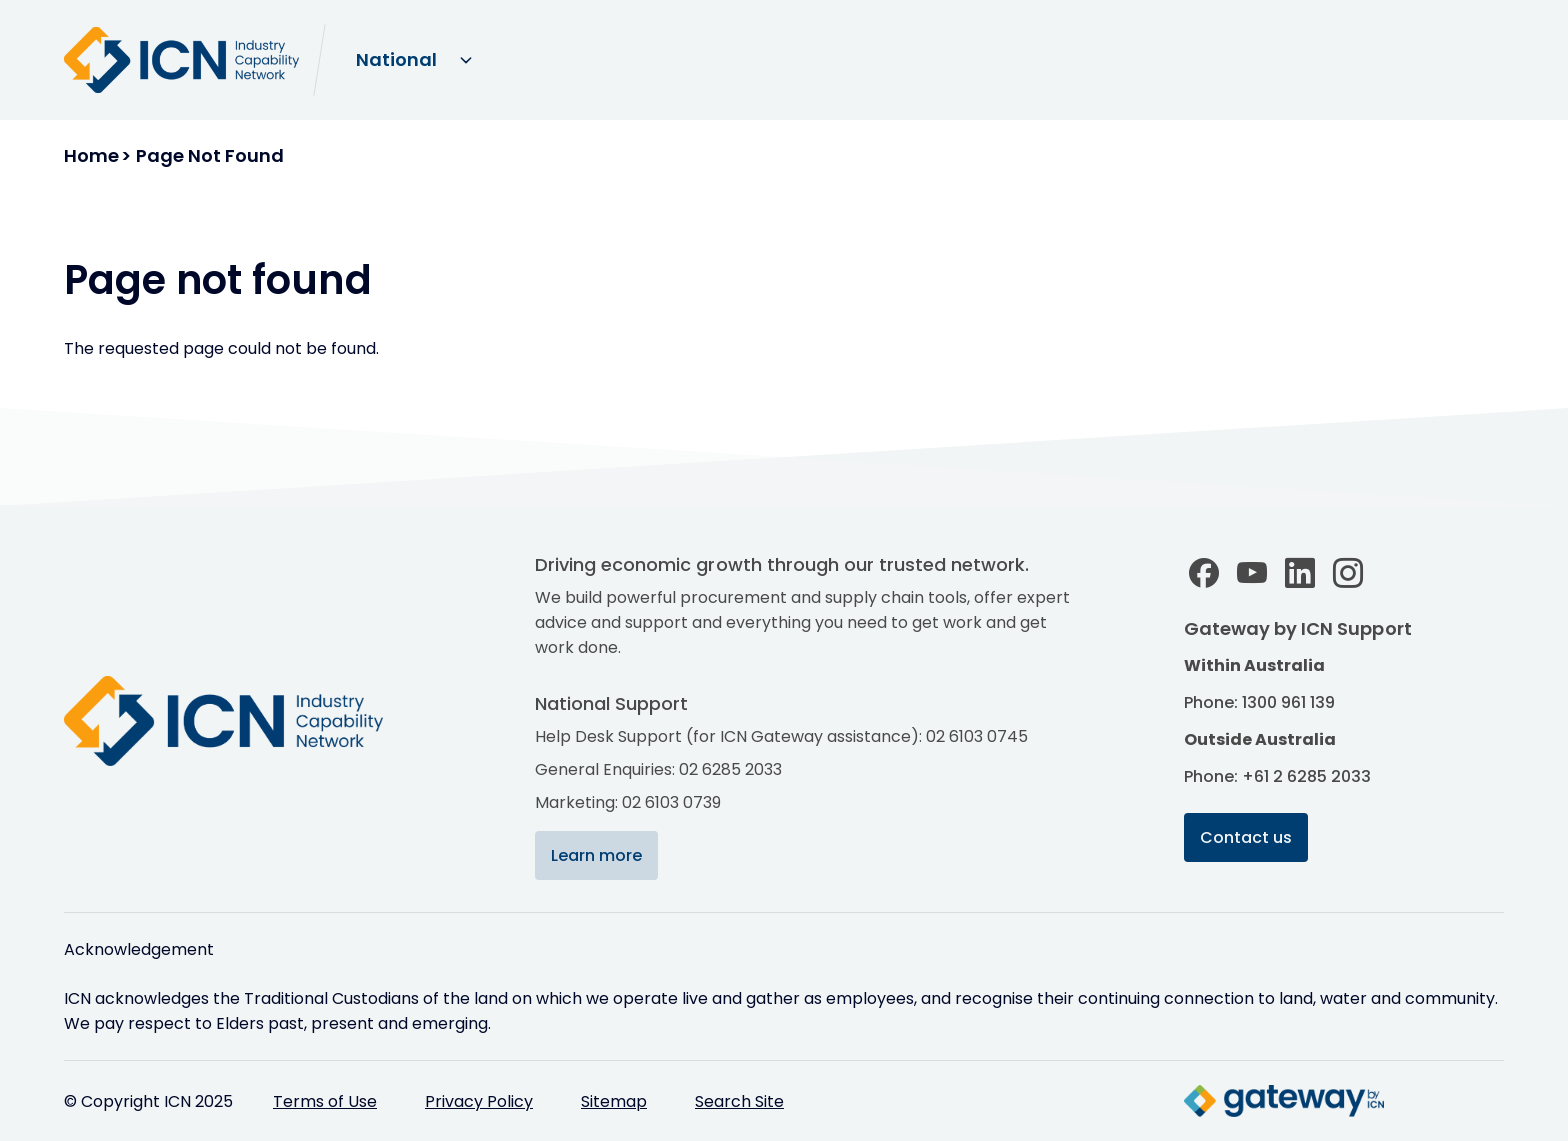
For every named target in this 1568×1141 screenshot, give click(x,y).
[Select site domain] (413, 60)
